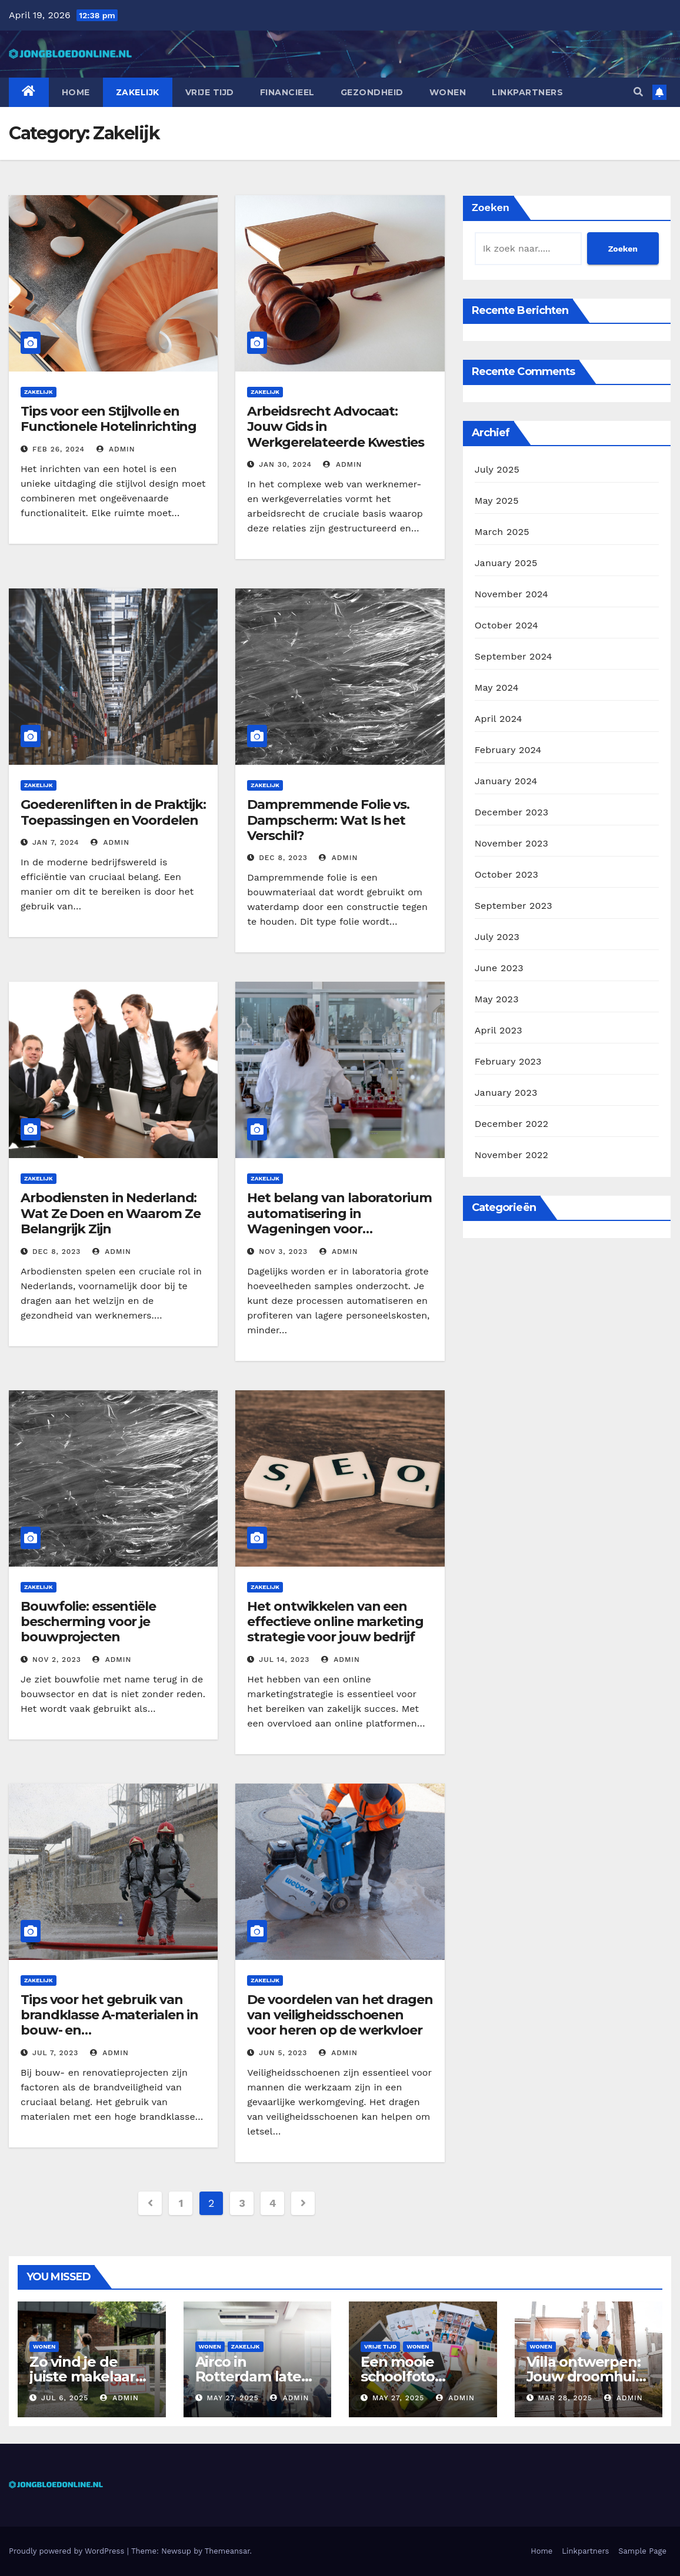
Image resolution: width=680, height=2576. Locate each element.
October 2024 (506, 625)
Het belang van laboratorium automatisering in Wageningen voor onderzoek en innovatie (339, 1221)
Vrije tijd (209, 92)
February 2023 (508, 1061)
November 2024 (511, 594)
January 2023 (506, 1092)
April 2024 (498, 718)
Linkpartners (527, 92)
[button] (638, 92)
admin (115, 449)
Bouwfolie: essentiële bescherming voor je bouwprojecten (88, 1621)
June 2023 (499, 967)
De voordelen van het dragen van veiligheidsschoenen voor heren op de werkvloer (339, 2015)
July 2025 (497, 469)
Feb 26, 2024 (58, 449)
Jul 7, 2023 (55, 2053)
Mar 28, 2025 (565, 2398)
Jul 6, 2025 (64, 2398)
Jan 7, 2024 (55, 842)
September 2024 (513, 656)
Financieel (287, 92)
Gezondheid (372, 92)
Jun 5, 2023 (283, 2053)
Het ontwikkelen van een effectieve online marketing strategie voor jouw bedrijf (335, 1621)
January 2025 (506, 562)
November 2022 (511, 1154)
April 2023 (498, 1030)
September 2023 (513, 905)
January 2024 (506, 781)
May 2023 (497, 999)
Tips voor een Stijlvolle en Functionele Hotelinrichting (108, 418)
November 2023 (511, 843)
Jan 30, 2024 (285, 464)
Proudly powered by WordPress (68, 2551)
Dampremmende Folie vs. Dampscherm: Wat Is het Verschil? (328, 820)
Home (76, 92)
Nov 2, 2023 (56, 1659)
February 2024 (508, 749)
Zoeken (490, 207)
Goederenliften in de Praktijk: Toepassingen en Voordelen (113, 812)
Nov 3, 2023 (283, 1251)
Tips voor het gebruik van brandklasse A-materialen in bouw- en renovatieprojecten (109, 2023)
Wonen (447, 92)
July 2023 (497, 936)
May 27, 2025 (232, 2398)
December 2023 (512, 812)
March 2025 (502, 531)
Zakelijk (137, 92)
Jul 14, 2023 (284, 1659)
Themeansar (227, 2551)
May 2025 (497, 500)
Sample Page (642, 2551)
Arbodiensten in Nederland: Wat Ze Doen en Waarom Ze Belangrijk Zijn (111, 1213)
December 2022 (512, 1123)
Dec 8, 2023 (283, 858)
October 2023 (506, 874)
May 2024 (497, 687)
